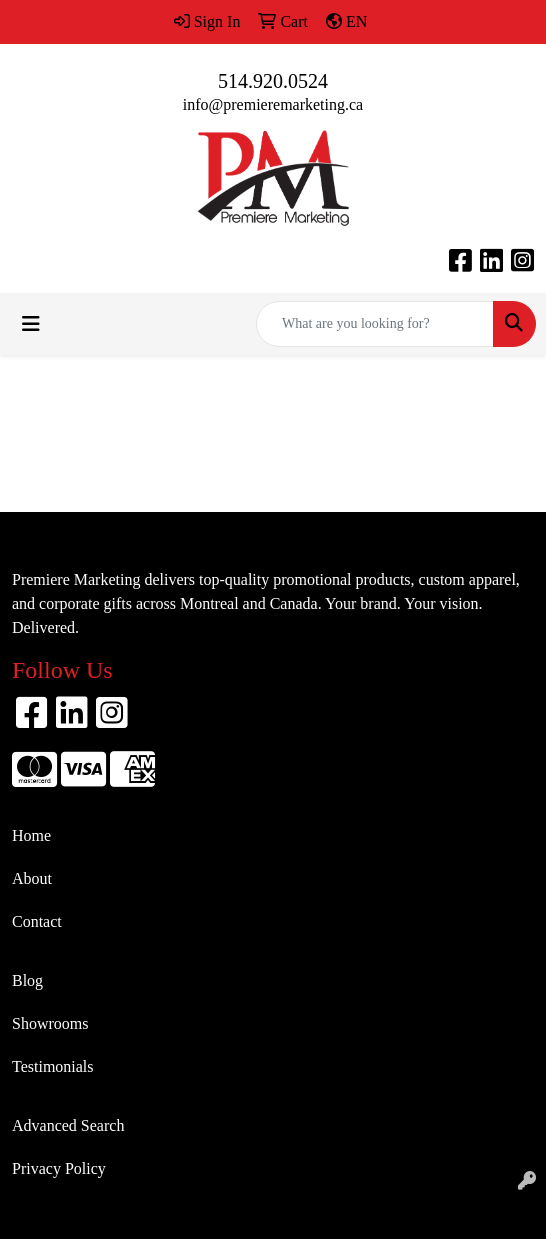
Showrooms (50, 1023)
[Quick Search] (375, 324)
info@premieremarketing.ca (273, 104)
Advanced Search (68, 1125)
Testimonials (53, 1066)
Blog (27, 980)
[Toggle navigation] (31, 324)
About (32, 878)
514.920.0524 (273, 81)
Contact (37, 921)
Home (31, 835)
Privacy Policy (59, 1168)
